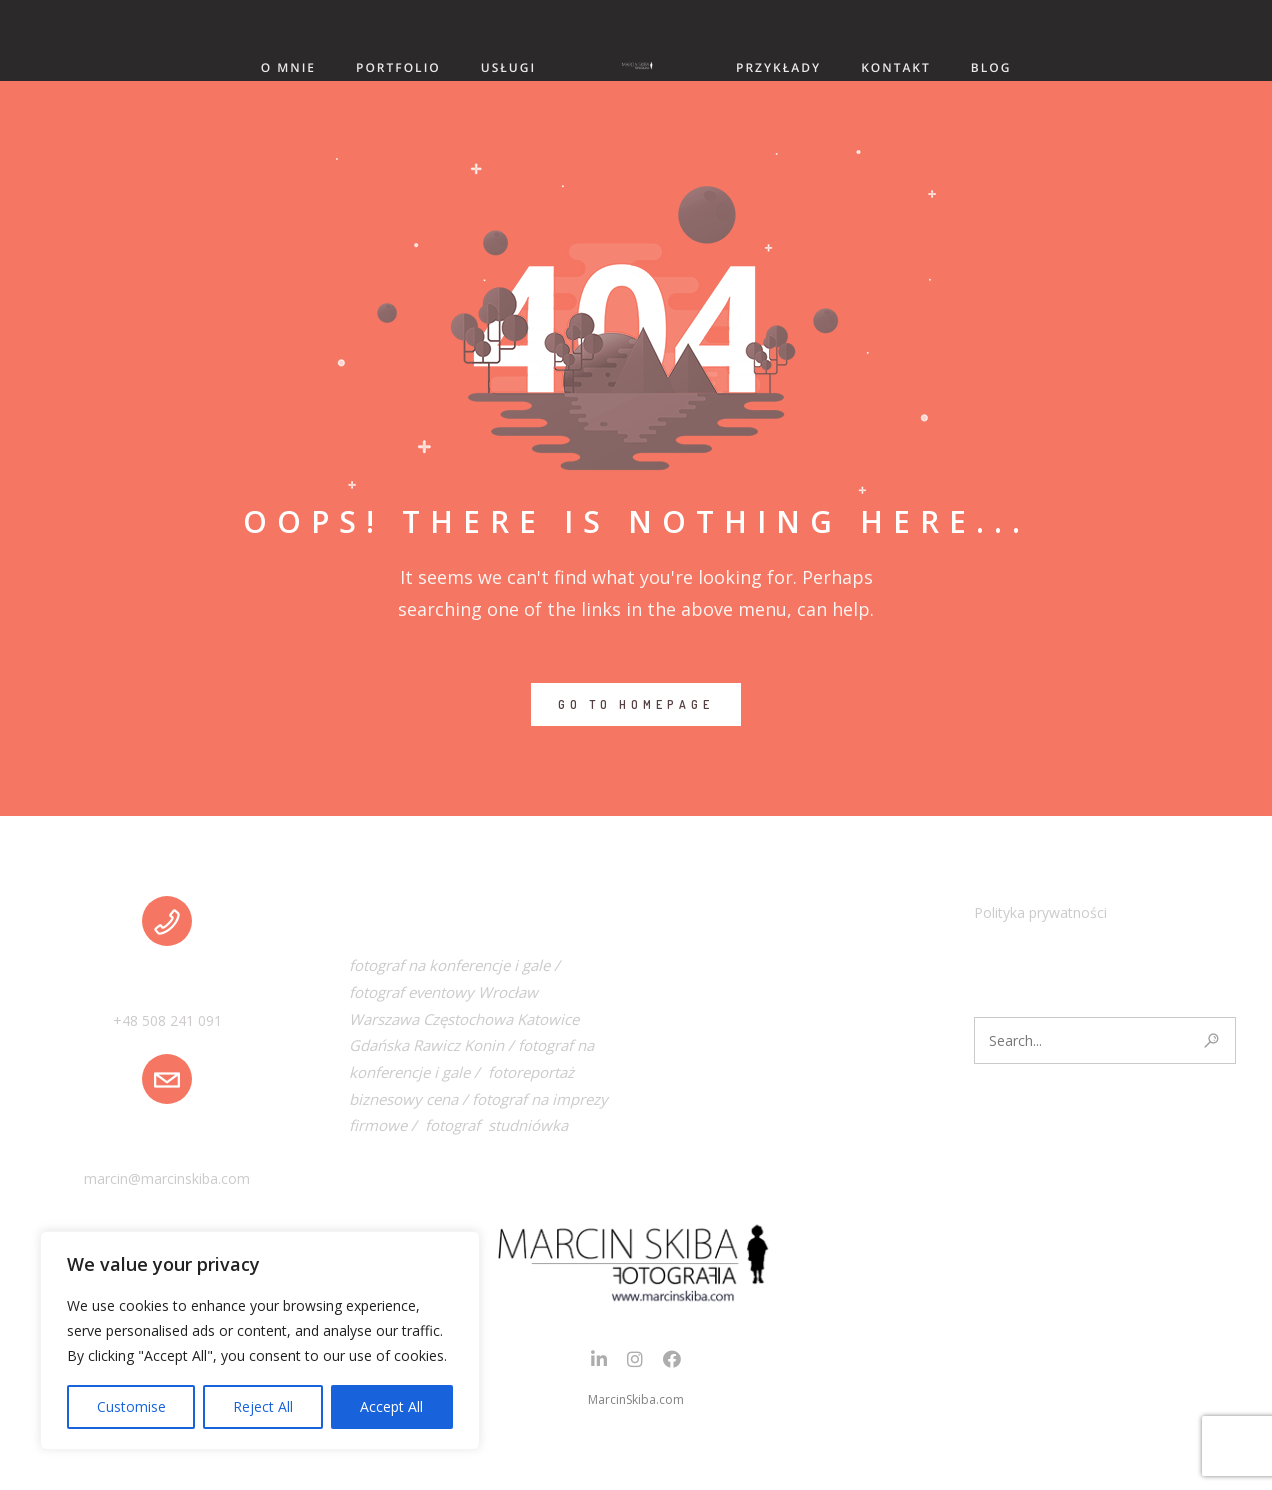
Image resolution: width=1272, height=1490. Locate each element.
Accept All (391, 1406)
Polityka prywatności (1040, 912)
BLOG (991, 67)
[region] (260, 1340)
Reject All (263, 1406)
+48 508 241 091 (167, 1020)
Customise (131, 1406)
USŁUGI (508, 67)
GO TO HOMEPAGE (636, 704)
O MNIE (288, 67)
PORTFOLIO (398, 67)
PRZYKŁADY (778, 67)
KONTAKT (896, 67)
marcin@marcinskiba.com (167, 1178)
